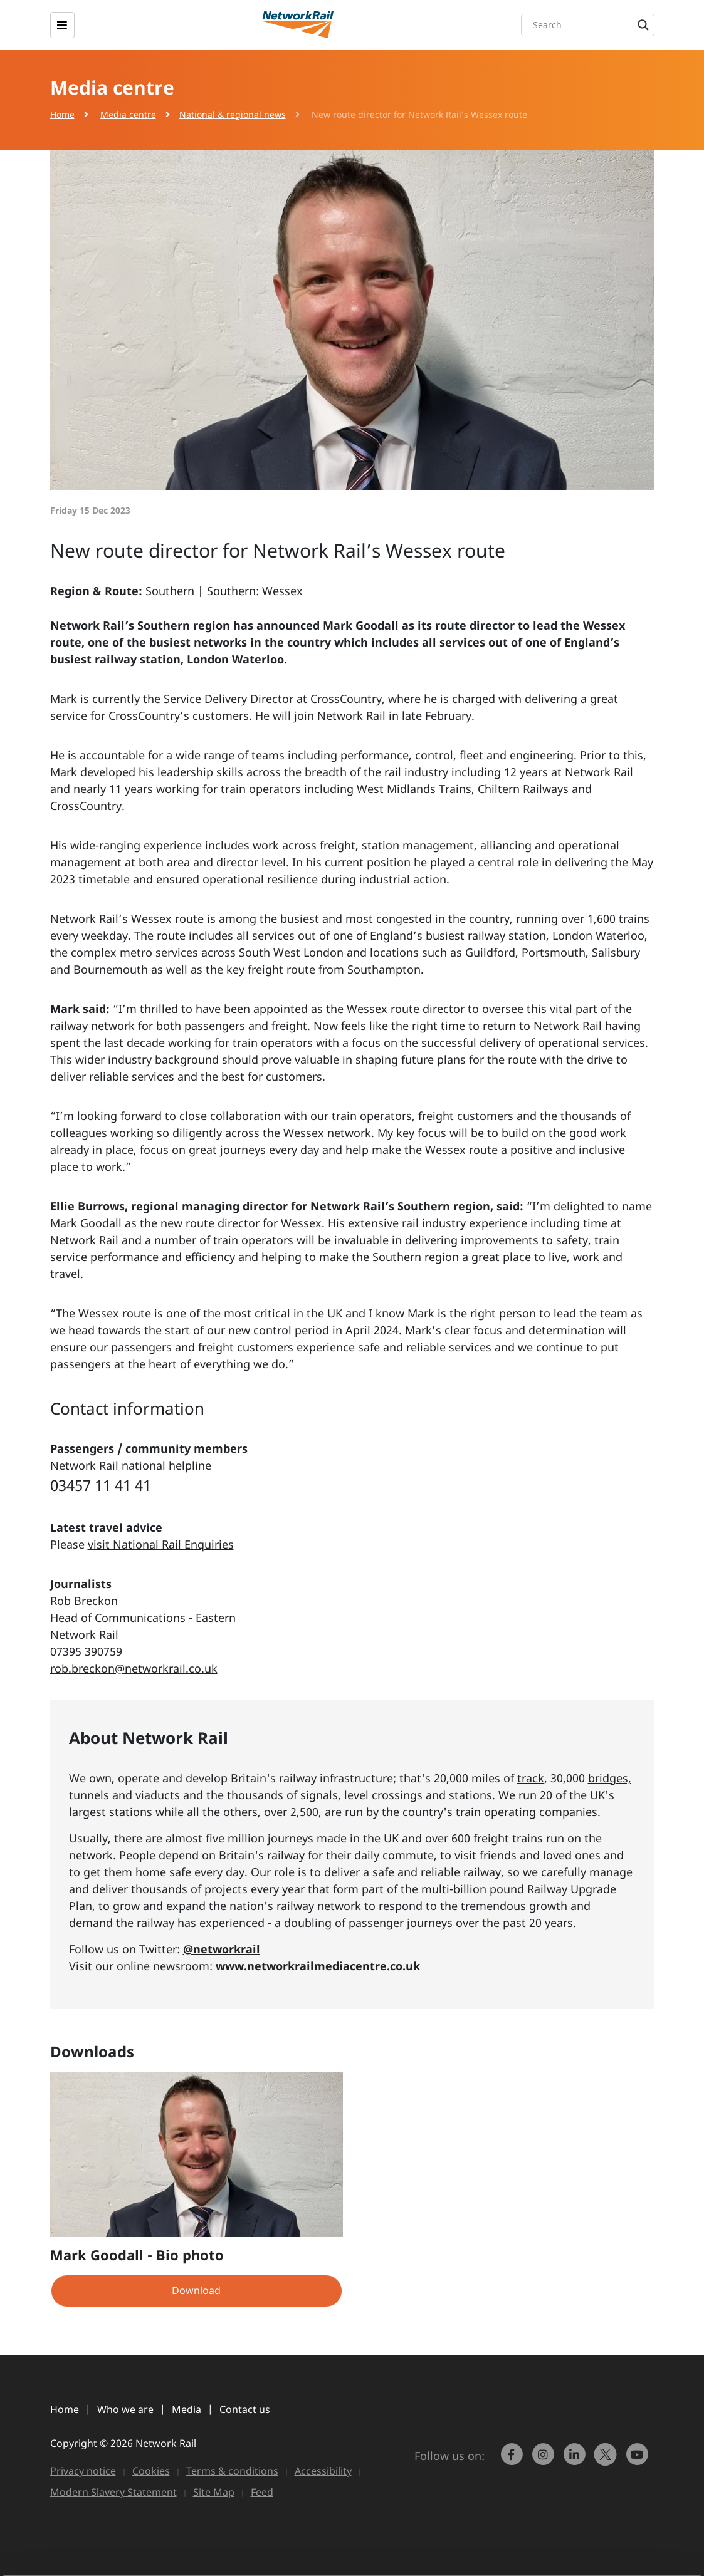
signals (319, 1794)
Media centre (128, 114)
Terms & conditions (232, 2471)
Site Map (213, 2492)
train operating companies (526, 1811)
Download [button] (196, 2290)
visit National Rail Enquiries (161, 1544)
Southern (169, 590)
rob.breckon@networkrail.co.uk (134, 1668)
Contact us (244, 2409)
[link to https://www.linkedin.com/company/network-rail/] (575, 2460)
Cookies (151, 2471)
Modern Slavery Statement (113, 2492)
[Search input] (591, 25)
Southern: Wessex (255, 590)
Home (62, 114)
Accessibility (323, 2471)
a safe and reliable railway (432, 1871)
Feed (262, 2492)
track (530, 1777)
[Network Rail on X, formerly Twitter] (607, 2460)
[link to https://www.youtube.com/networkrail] (638, 2460)
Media (186, 2409)
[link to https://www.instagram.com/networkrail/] (544, 2460)
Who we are (125, 2409)
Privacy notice (83, 2471)
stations (130, 1811)
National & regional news (232, 114)
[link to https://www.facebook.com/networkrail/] (512, 2460)
